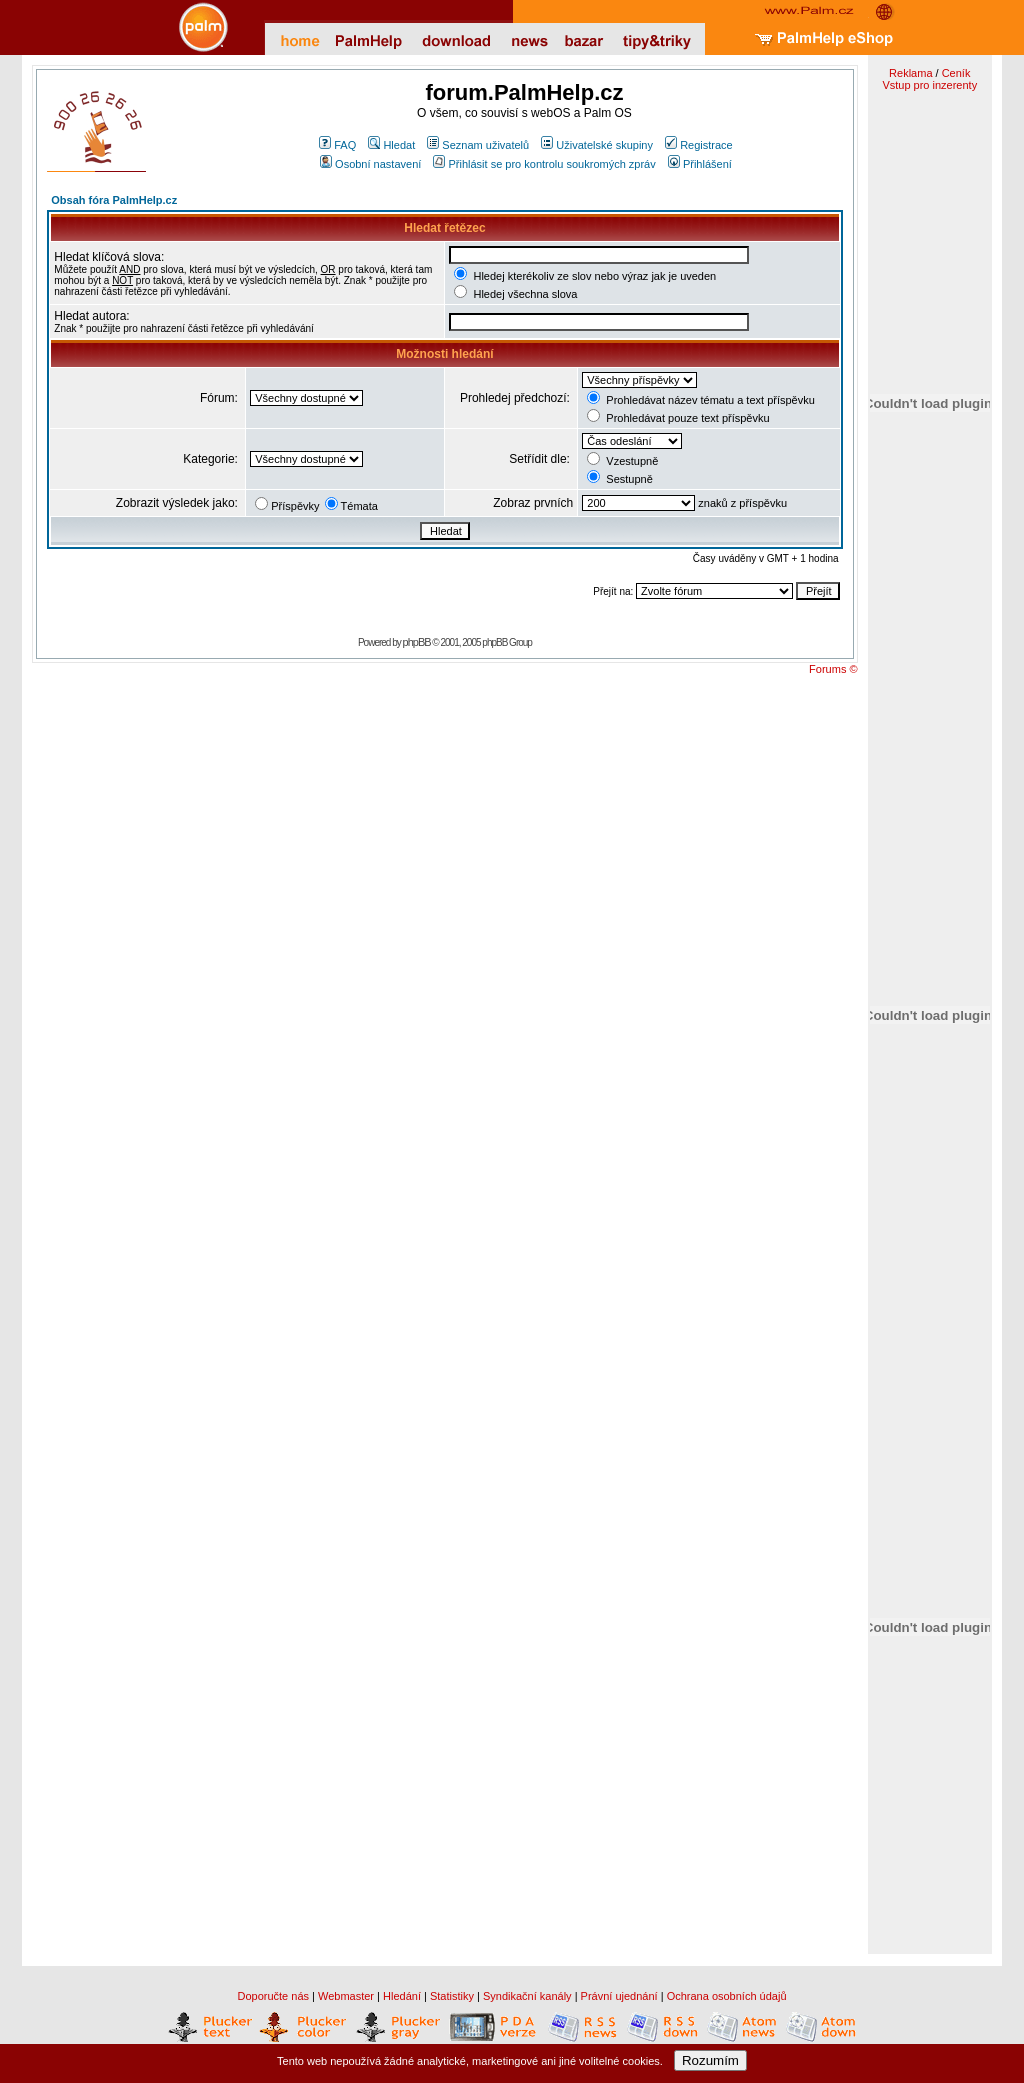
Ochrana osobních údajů (727, 1996)
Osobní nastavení (370, 164)
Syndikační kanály (527, 1996)
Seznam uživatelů (478, 145)
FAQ (337, 145)
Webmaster (346, 1996)
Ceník (956, 73)
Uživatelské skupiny (597, 145)
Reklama (910, 73)
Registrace (699, 145)
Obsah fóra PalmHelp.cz (114, 200)
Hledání (402, 1996)
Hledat (391, 145)
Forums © (833, 669)
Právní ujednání (619, 1996)
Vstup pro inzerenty (929, 85)
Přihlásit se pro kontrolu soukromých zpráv (544, 164)
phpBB (417, 642)
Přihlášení (700, 164)
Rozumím (710, 2060)
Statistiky (452, 1996)
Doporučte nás (273, 1996)
